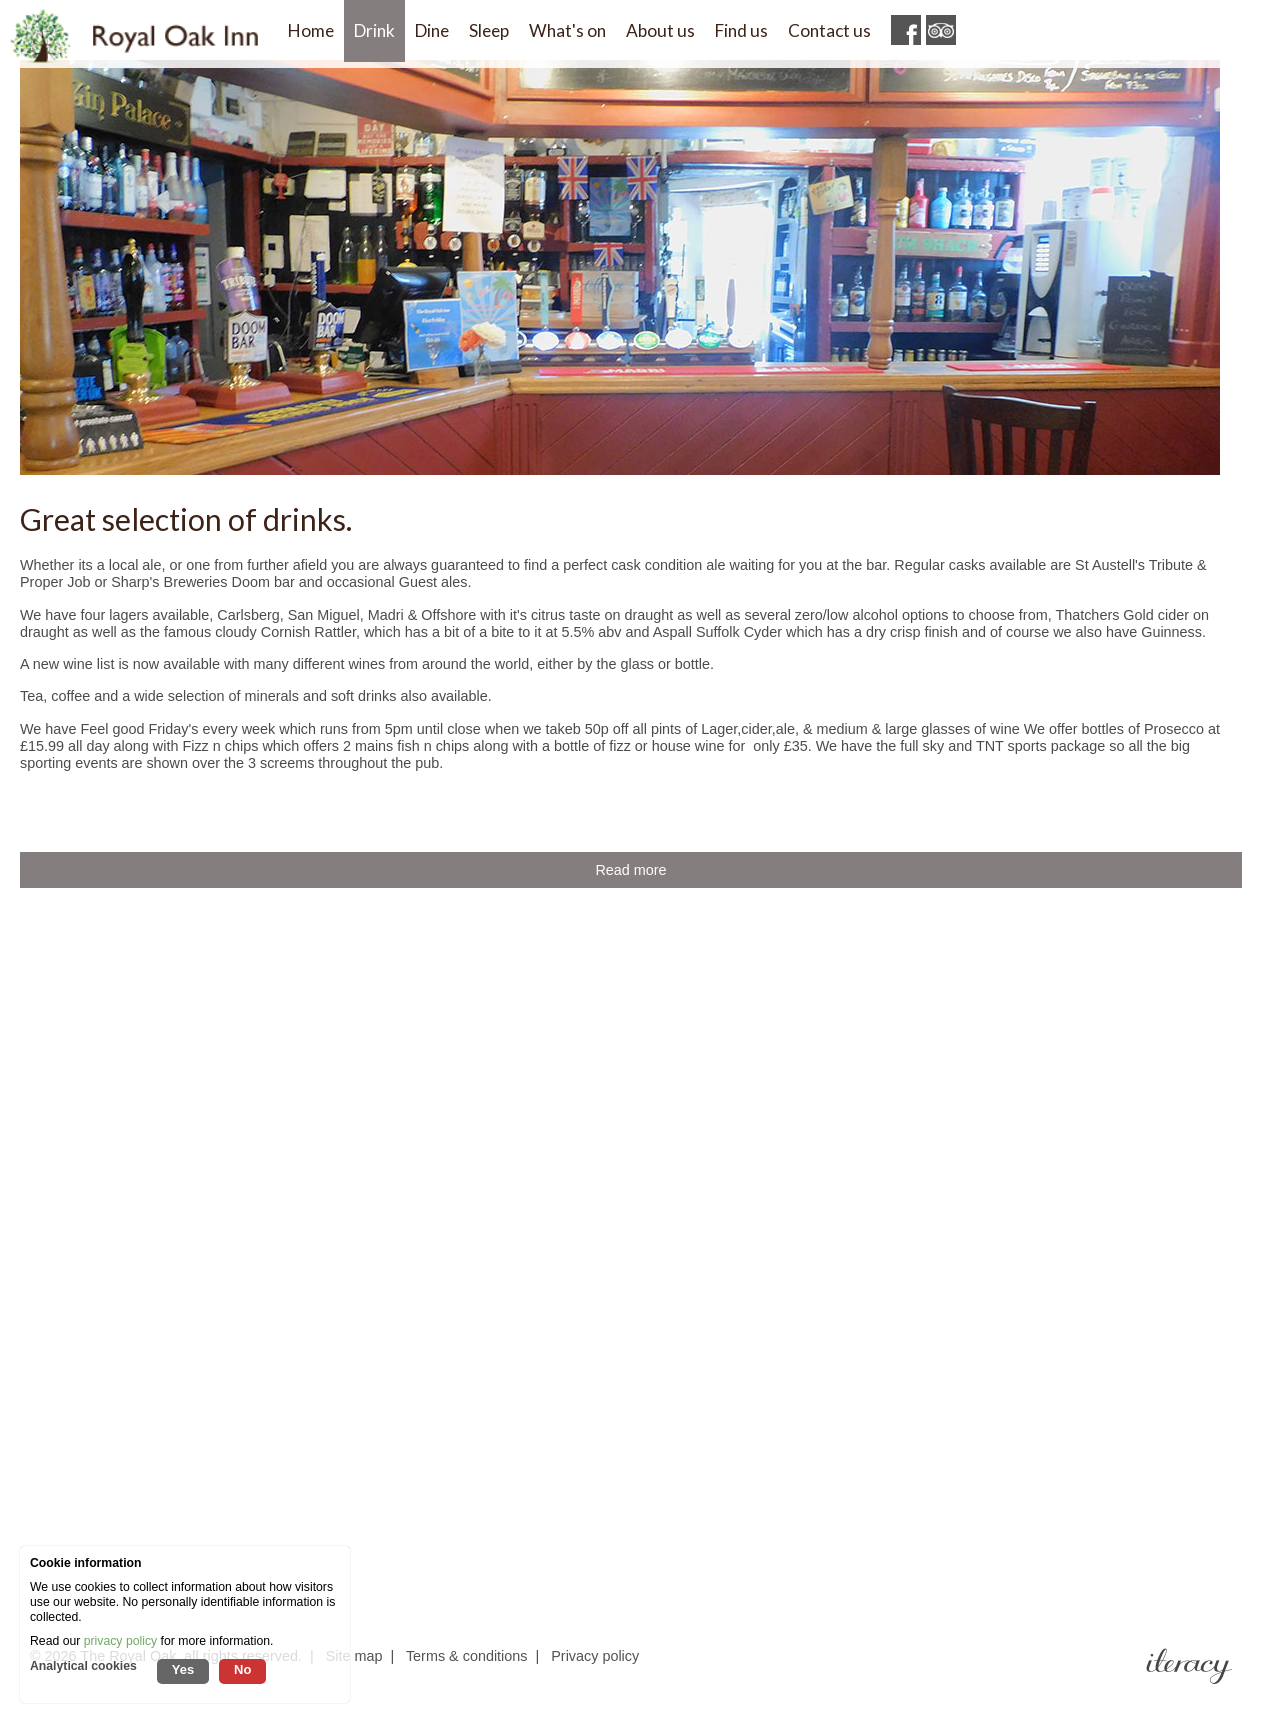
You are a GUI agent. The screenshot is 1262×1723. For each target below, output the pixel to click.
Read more (630, 870)
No (242, 1669)
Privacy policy (595, 1656)
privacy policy (120, 1641)
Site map (354, 1656)
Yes (183, 1669)
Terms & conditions (467, 1656)
